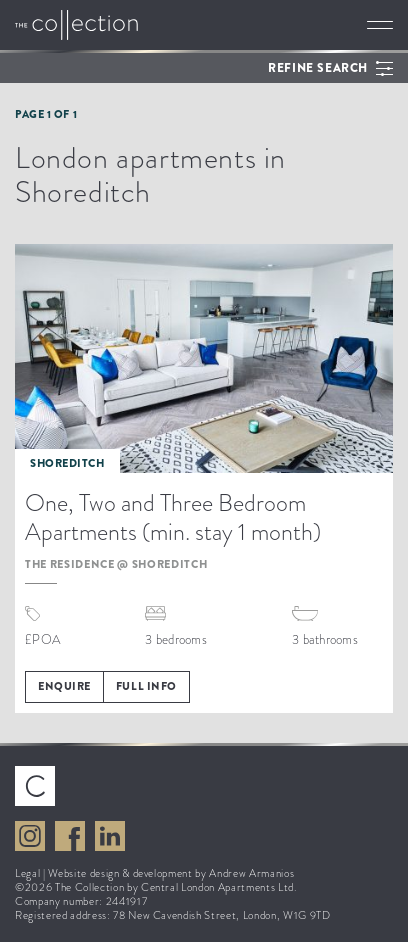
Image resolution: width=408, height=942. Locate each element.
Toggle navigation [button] (380, 25)
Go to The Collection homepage (76, 25)
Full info (146, 686)
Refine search (318, 68)
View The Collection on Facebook (70, 836)
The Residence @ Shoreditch (116, 564)
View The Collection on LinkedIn (110, 836)
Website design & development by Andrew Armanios (171, 873)
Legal (27, 873)
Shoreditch (67, 463)
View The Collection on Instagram (30, 836)
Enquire (64, 686)
